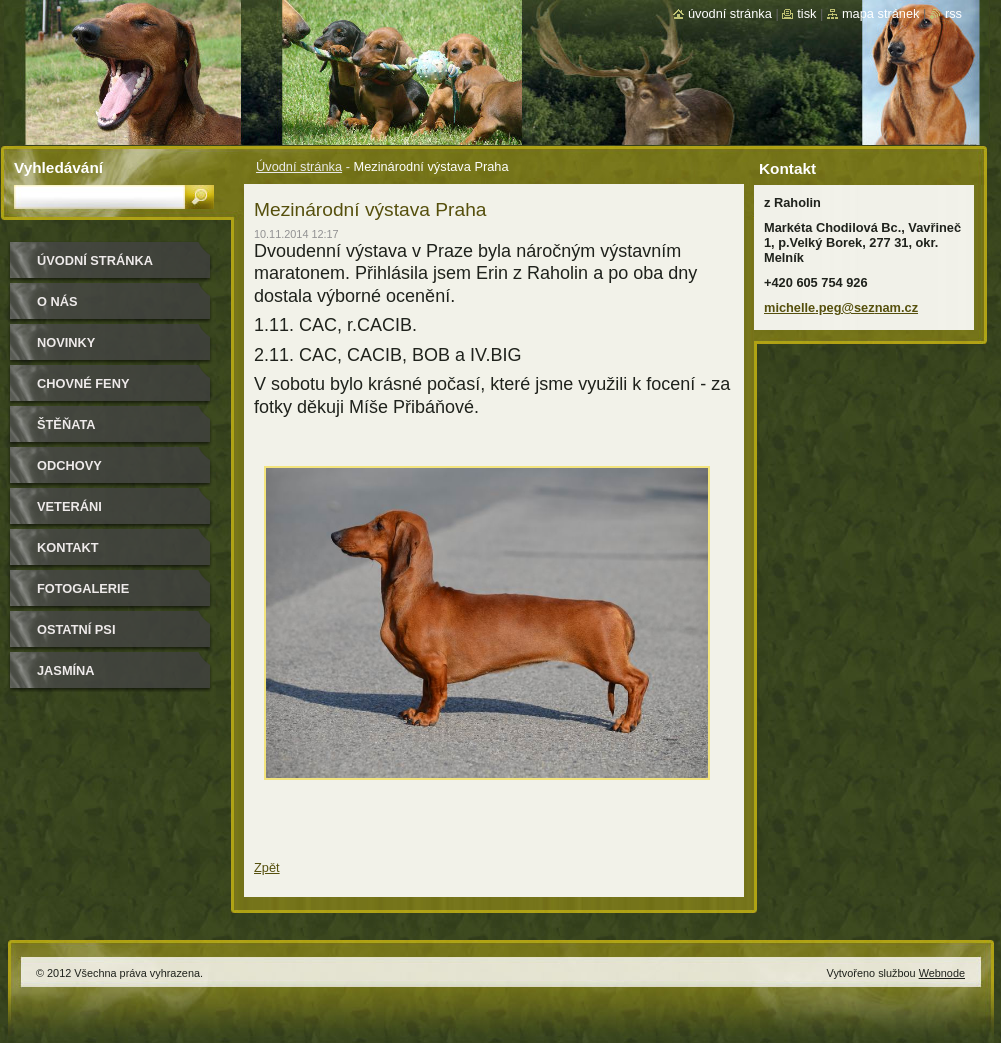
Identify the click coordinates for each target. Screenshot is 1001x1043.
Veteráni (69, 506)
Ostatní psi (76, 629)
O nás (57, 301)
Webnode (942, 973)
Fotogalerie (83, 588)
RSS (953, 13)
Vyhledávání (58, 167)
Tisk (806, 13)
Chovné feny (83, 383)
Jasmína (66, 670)
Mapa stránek (881, 13)
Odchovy (69, 465)
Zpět (267, 867)
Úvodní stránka (299, 166)
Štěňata (66, 424)
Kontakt (68, 547)
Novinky (66, 342)
